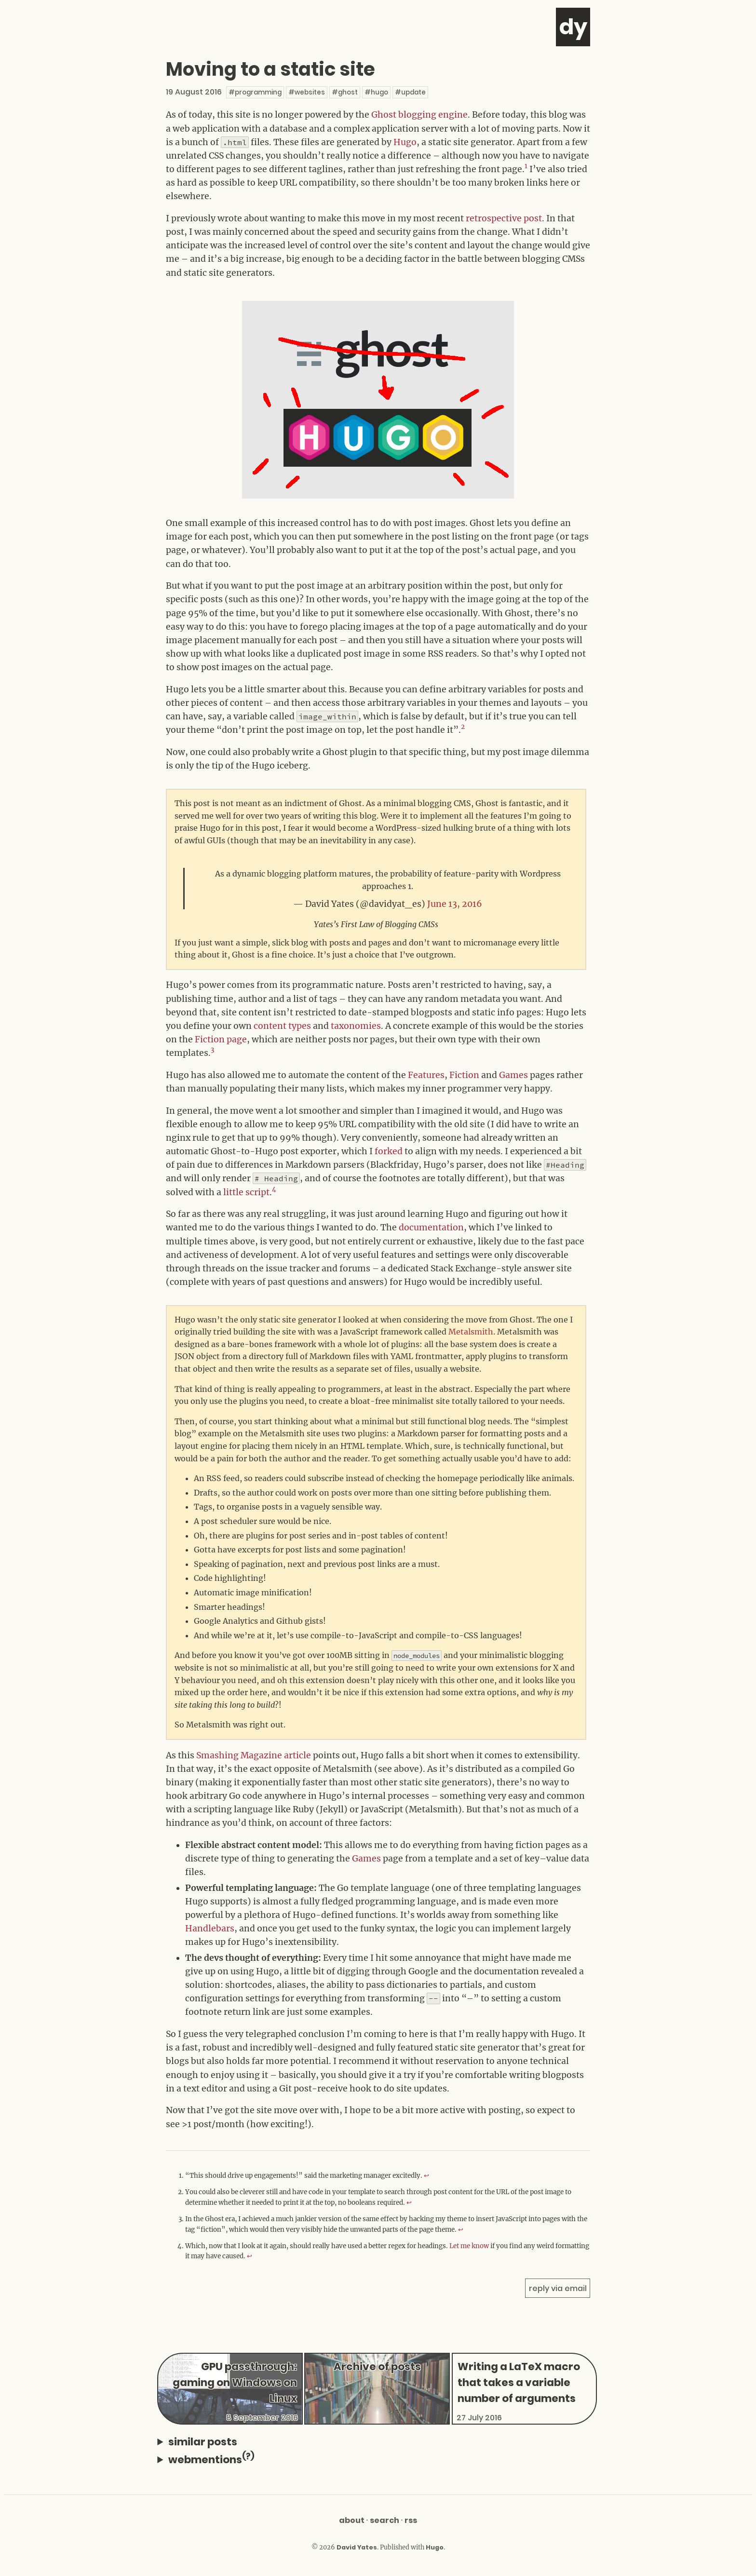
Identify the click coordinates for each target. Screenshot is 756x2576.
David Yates (357, 2547)
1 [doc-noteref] (526, 166)
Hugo (405, 142)
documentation (431, 1227)
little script (246, 1192)
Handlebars (209, 1928)
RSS (411, 2520)
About (351, 2520)
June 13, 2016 (454, 904)
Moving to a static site (270, 69)
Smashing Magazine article (253, 1755)
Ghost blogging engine (419, 114)
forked (389, 1151)
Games (513, 1075)
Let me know (469, 2246)
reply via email (558, 2288)
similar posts (202, 2441)
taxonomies (356, 1026)
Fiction (464, 1075)
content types (282, 1026)
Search (384, 2520)
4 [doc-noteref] (274, 1189)
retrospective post (504, 218)
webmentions (211, 2458)
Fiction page (221, 1039)
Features (426, 1075)
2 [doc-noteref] (463, 727)
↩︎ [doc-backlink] (426, 2175)
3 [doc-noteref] (212, 1050)
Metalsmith (470, 1331)
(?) (248, 2456)
